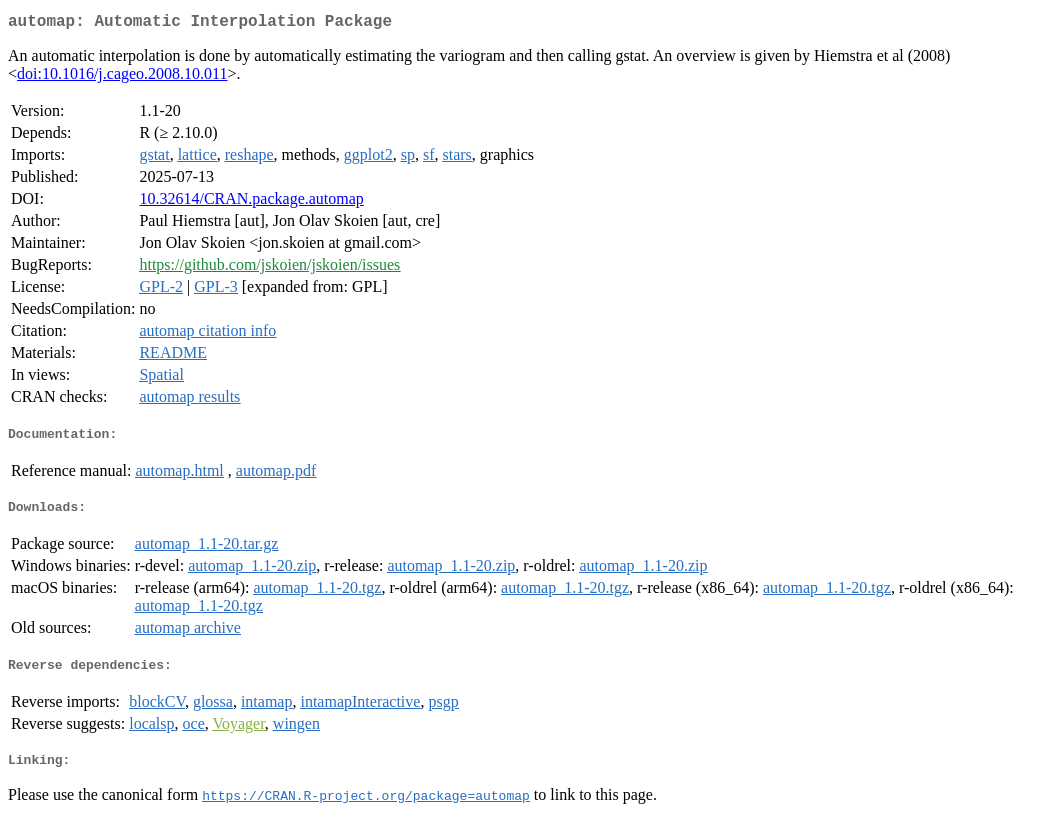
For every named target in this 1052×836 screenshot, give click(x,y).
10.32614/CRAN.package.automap (251, 202)
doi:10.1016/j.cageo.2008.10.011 (122, 77)
